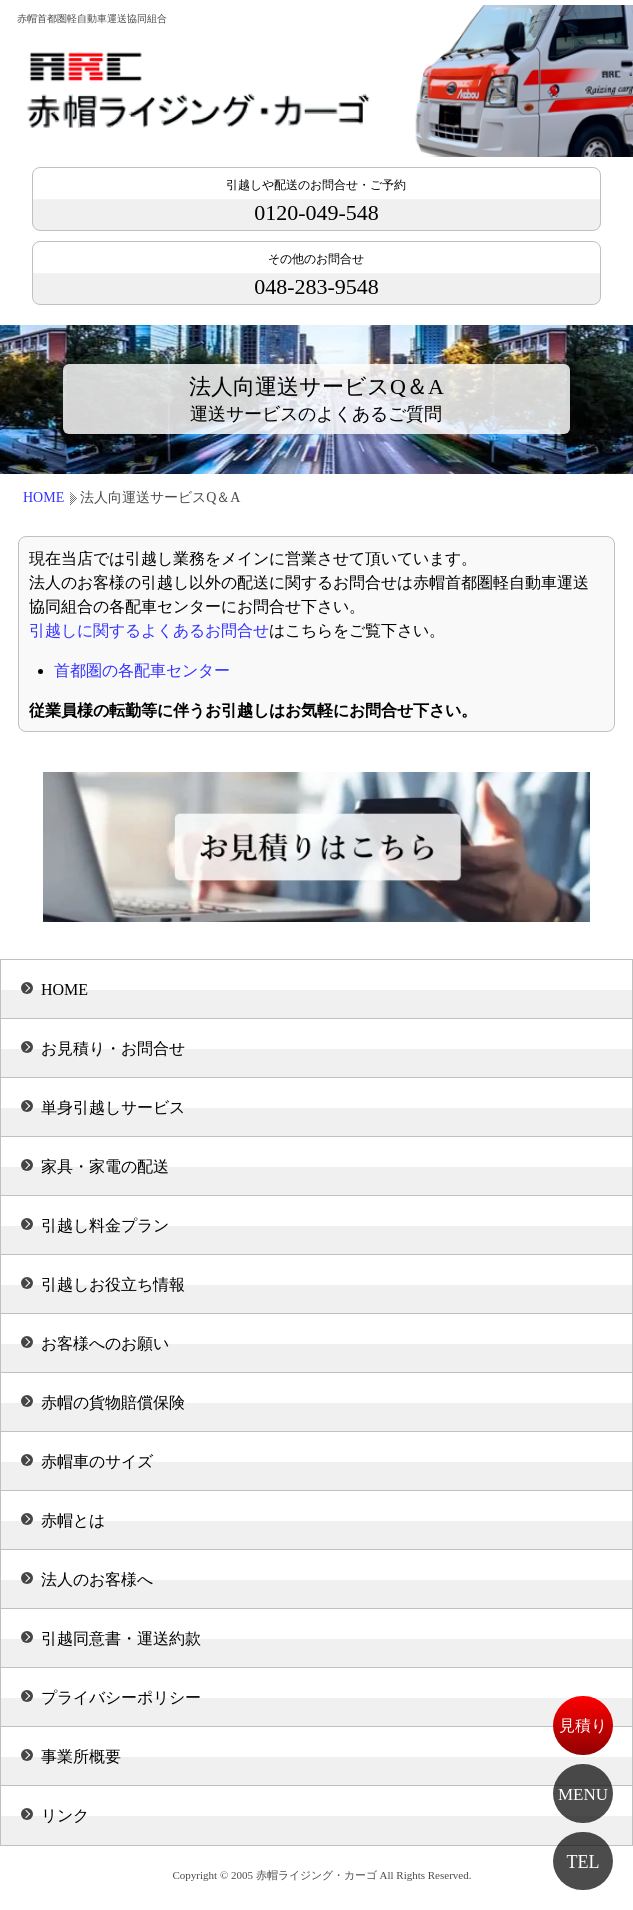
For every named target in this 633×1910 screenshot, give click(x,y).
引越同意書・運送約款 (121, 1638)
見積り (583, 1725)
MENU (583, 1794)
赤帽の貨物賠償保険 (113, 1402)
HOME (43, 497)
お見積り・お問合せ (113, 1048)
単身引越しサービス (113, 1107)
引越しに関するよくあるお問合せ (149, 630)
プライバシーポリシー (121, 1697)
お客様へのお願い (105, 1343)
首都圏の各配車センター (142, 670)
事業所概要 (81, 1756)
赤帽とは (73, 1520)
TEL (583, 1862)
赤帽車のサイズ (97, 1461)
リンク (65, 1815)
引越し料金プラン (105, 1225)
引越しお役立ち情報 (113, 1284)
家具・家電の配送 (105, 1166)
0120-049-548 (316, 201)
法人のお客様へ (97, 1579)
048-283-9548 (316, 275)
